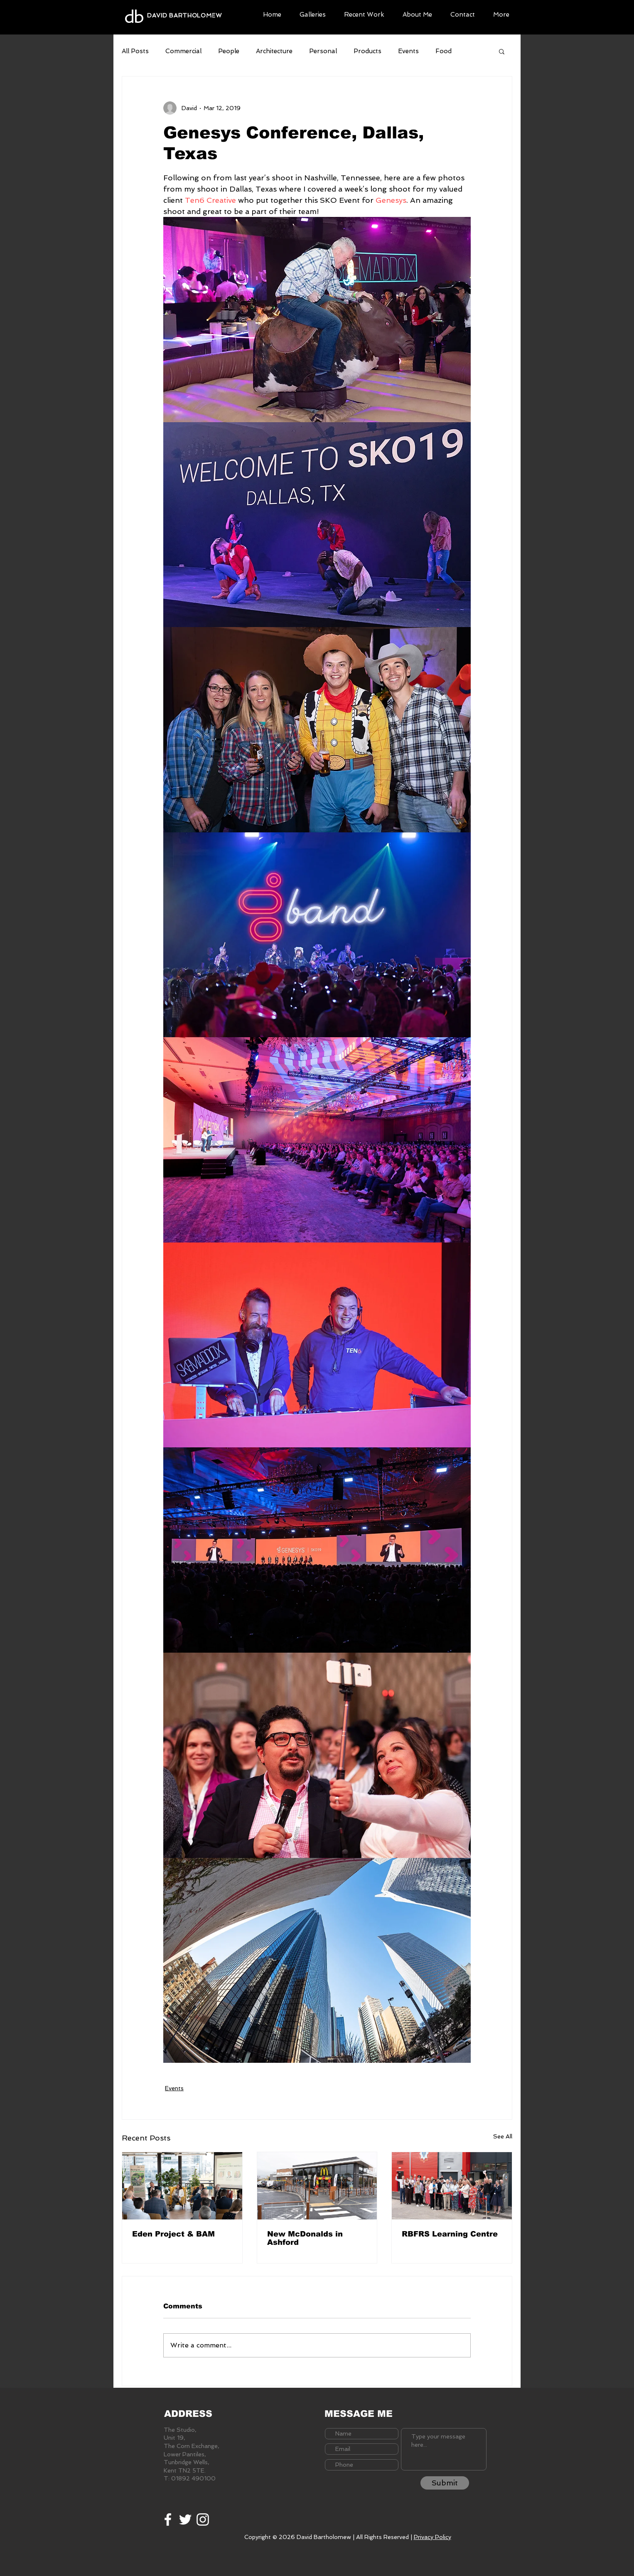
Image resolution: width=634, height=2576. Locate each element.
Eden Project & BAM (173, 2234)
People (228, 51)
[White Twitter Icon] (185, 2519)
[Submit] (444, 2483)
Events (408, 51)
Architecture (274, 51)
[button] (312, 13)
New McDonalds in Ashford (305, 2238)
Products (367, 51)
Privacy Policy (432, 2537)
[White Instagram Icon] (202, 2519)
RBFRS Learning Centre (450, 2234)
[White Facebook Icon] (168, 2519)
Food (443, 51)
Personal (323, 51)
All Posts (135, 51)
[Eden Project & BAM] (182, 2185)
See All (502, 2136)
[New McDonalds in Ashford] (317, 2185)
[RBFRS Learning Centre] (452, 2185)
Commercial (183, 51)
